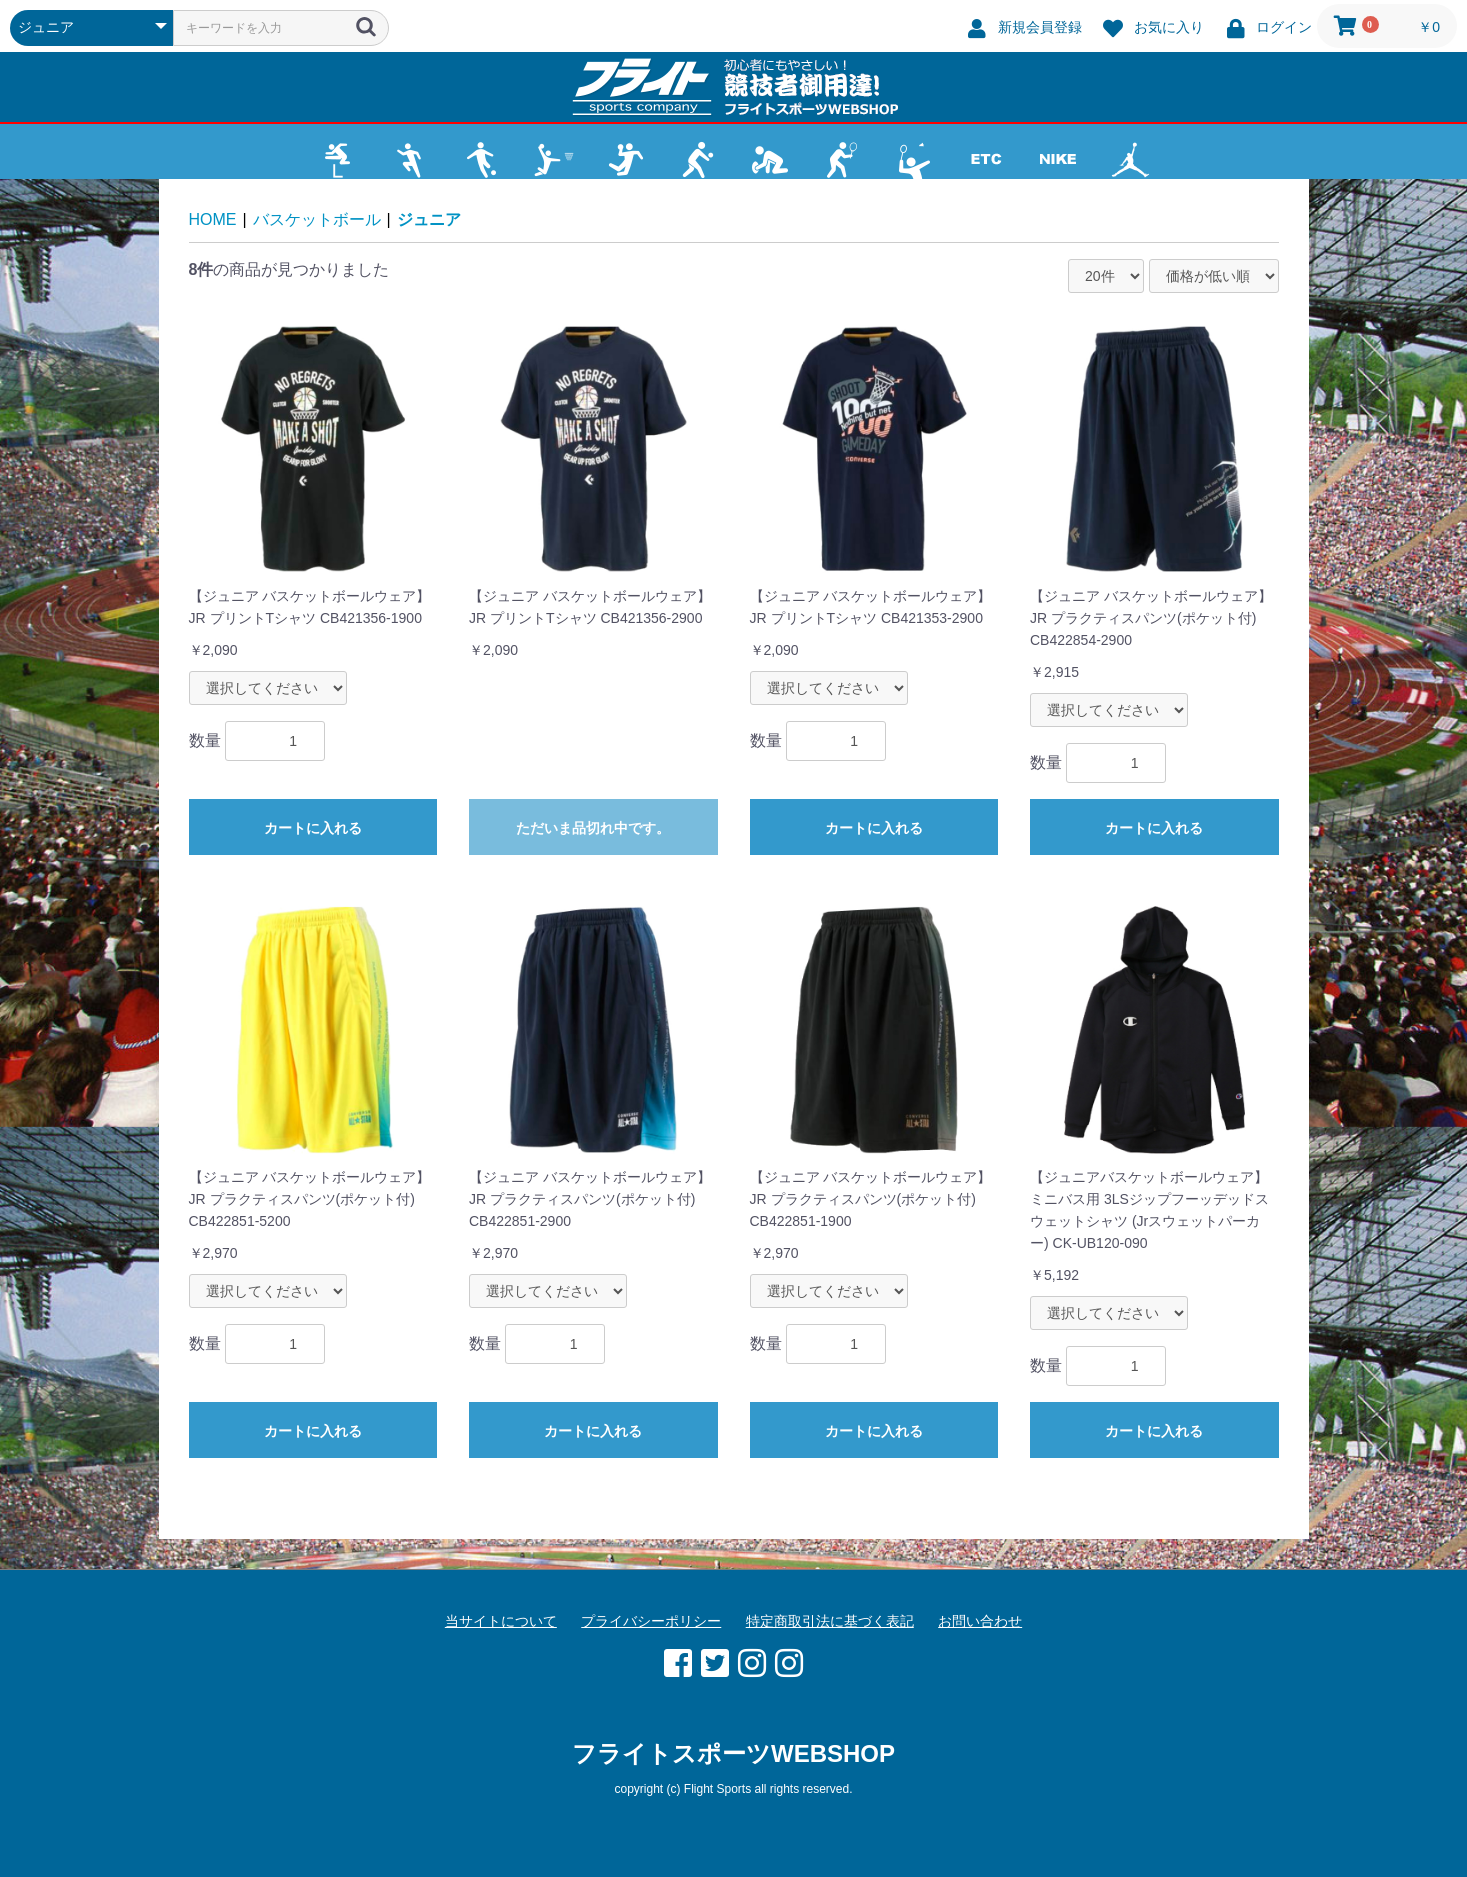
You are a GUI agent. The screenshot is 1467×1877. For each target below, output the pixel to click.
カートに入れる (313, 828)
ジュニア (429, 219)
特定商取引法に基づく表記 (830, 1621)
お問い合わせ (980, 1621)
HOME (213, 219)
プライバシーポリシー (651, 1621)
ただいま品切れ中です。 (593, 828)
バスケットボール (317, 219)
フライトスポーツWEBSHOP (733, 1753)
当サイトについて (501, 1621)
